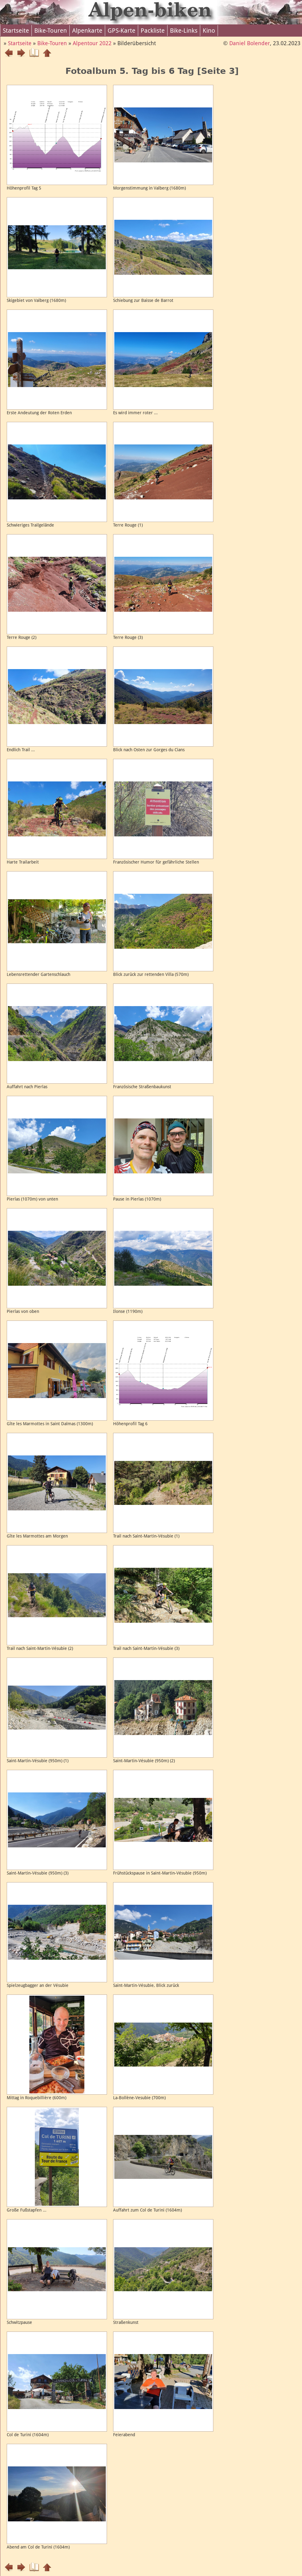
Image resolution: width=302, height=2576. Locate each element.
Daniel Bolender (249, 43)
